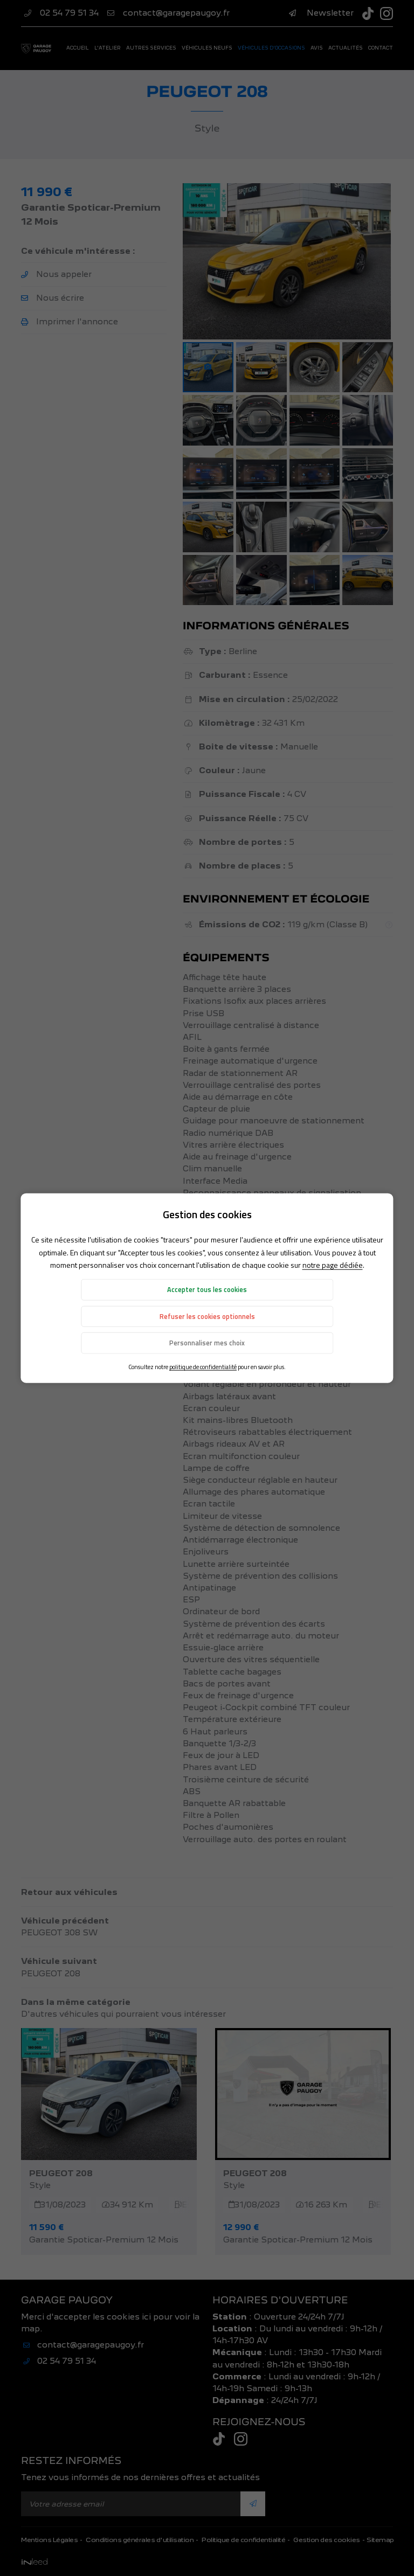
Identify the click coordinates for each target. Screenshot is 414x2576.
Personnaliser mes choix (207, 1343)
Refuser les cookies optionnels (207, 1316)
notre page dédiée (332, 1264)
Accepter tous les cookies (207, 1289)
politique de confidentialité (203, 1366)
